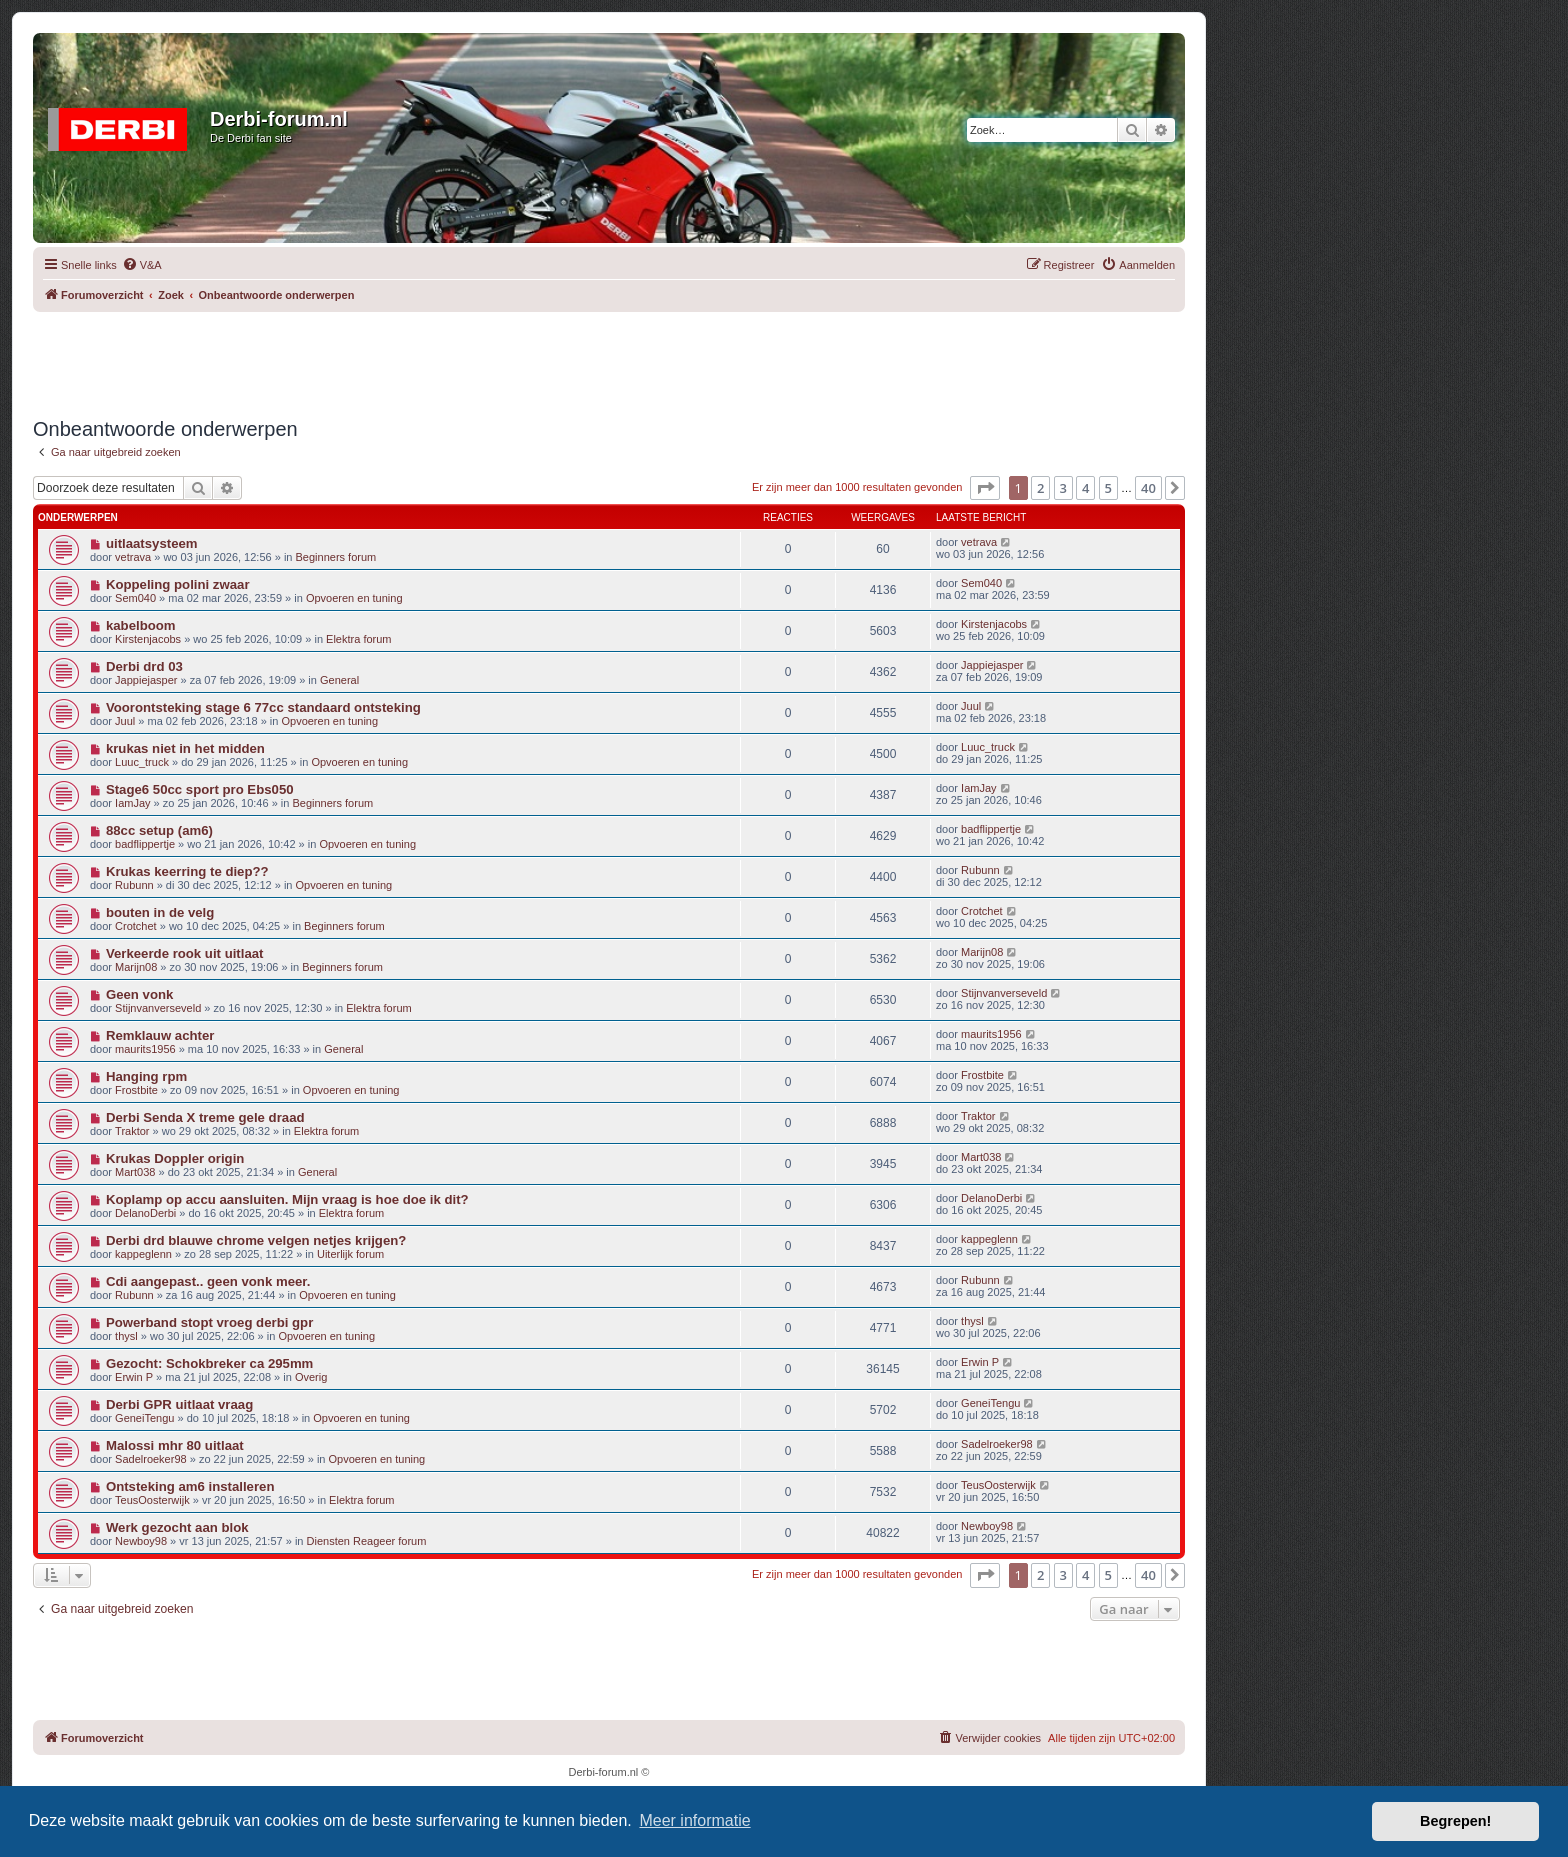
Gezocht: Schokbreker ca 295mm (209, 1363)
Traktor (132, 1131)
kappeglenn (143, 1254)
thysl (126, 1336)
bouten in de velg (160, 912)
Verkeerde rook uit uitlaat (185, 953)
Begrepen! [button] (1455, 1821)
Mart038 (135, 1172)
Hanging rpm (146, 1076)
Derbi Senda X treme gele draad (205, 1117)
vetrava (133, 557)
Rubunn (134, 885)
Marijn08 (136, 967)
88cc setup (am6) (159, 830)
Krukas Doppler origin (175, 1158)
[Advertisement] (609, 357)
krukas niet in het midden (185, 748)
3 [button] (1063, 488)
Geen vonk (139, 994)
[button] (985, 488)
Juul (125, 721)
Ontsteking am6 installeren (190, 1486)
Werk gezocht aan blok (177, 1527)
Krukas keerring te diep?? (187, 871)
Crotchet (136, 926)
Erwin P (134, 1377)
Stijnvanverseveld (158, 1008)
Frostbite (136, 1090)
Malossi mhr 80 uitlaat (175, 1445)
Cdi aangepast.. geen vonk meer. (208, 1281)
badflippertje (145, 844)
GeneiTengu (144, 1418)
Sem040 (135, 598)
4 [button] (1085, 488)
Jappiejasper (146, 680)
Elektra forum (358, 639)
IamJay (132, 803)
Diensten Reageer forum (367, 1541)
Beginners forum (336, 557)
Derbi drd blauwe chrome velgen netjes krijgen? (256, 1240)
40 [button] (1148, 488)
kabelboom (141, 625)
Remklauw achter (160, 1035)
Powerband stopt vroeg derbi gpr (209, 1322)
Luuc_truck (142, 762)
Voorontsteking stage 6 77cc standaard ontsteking (263, 707)
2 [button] (1040, 488)
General (339, 680)
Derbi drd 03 (144, 666)
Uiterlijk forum (350, 1254)
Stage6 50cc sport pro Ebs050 (200, 789)
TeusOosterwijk (152, 1500)
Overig (311, 1377)
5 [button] (1108, 488)
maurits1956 (145, 1049)
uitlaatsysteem (152, 543)
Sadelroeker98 (151, 1459)
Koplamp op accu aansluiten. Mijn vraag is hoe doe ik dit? (287, 1199)
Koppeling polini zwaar (178, 584)
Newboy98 (141, 1541)
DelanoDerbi (145, 1213)
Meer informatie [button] (694, 1820)
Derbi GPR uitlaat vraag (179, 1404)
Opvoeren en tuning (354, 598)
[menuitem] (142, 265)
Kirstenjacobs (148, 639)
